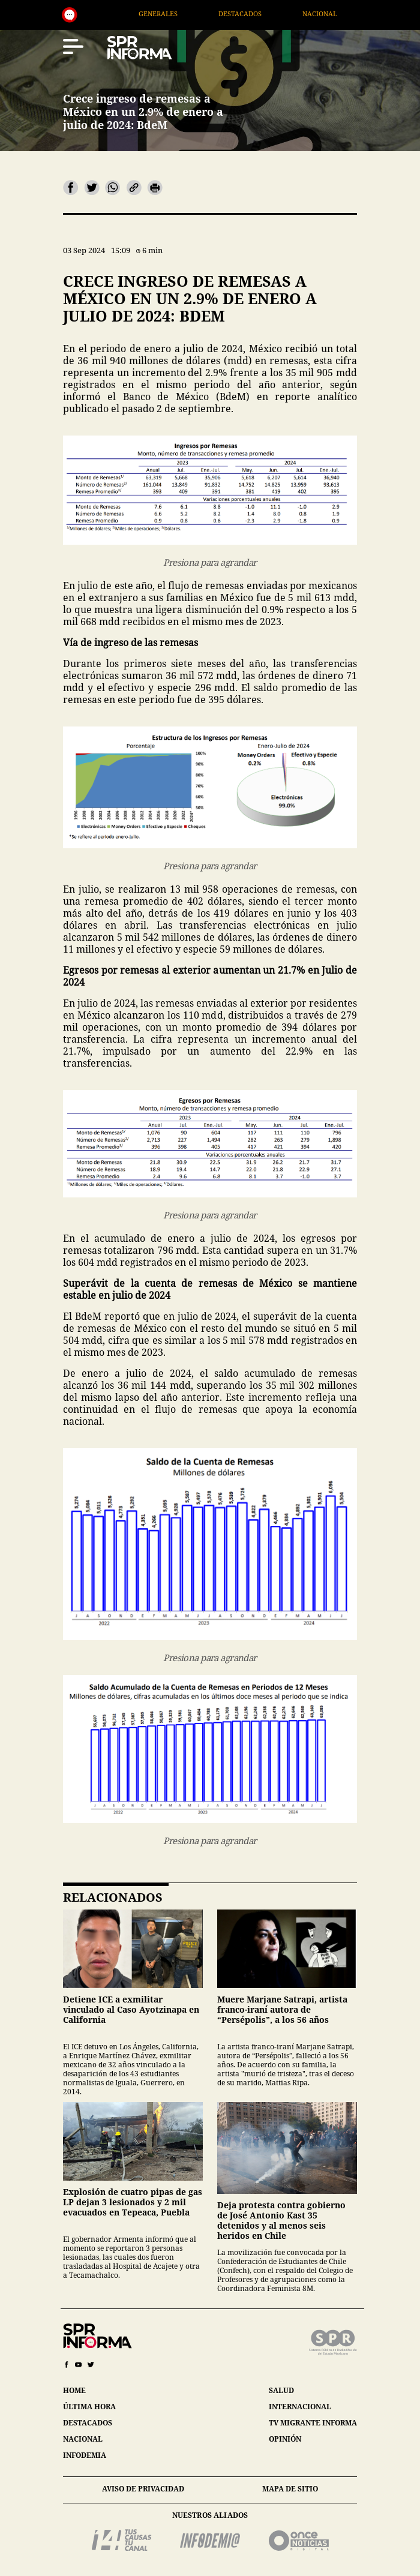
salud (281, 2390)
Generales (179, 13)
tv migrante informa (313, 2423)
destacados (87, 2423)
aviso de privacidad (143, 2488)
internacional (300, 2406)
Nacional (341, 13)
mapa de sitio (290, 2488)
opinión (285, 2439)
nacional (83, 2439)
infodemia (84, 2455)
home (74, 2390)
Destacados (261, 13)
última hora (89, 2406)
